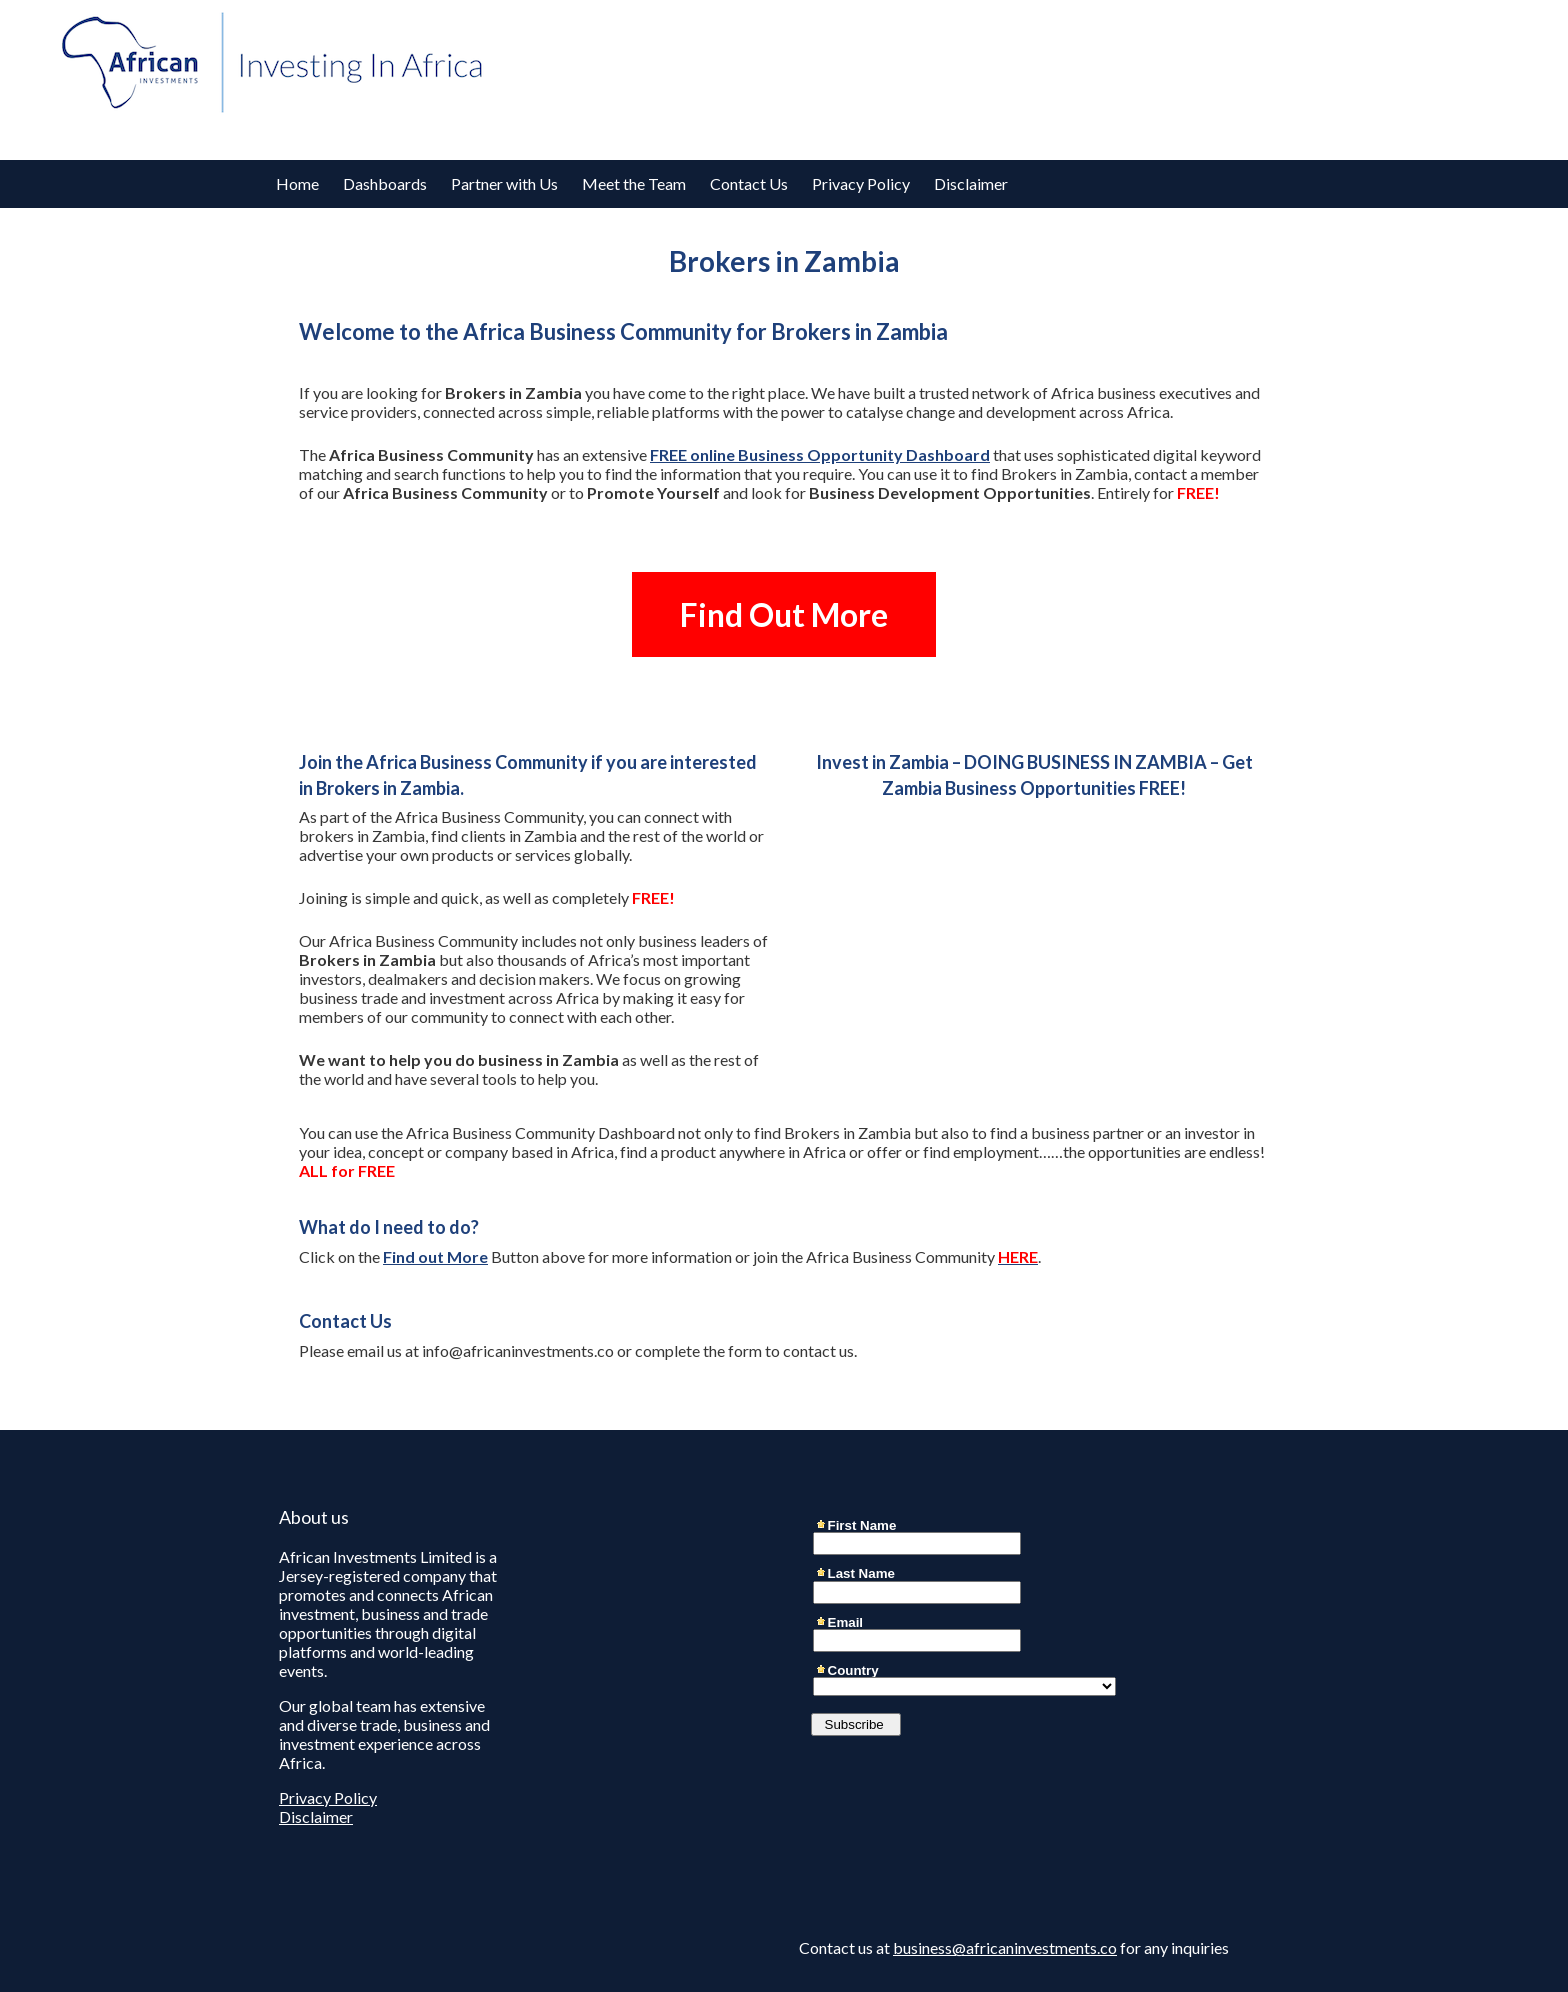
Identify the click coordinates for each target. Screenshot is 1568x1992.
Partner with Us (504, 183)
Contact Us (749, 183)
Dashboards (385, 183)
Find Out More (784, 614)
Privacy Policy (861, 183)
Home (297, 183)
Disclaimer (971, 183)
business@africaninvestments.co (1005, 1947)
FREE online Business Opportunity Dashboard (820, 454)
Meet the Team (634, 183)
